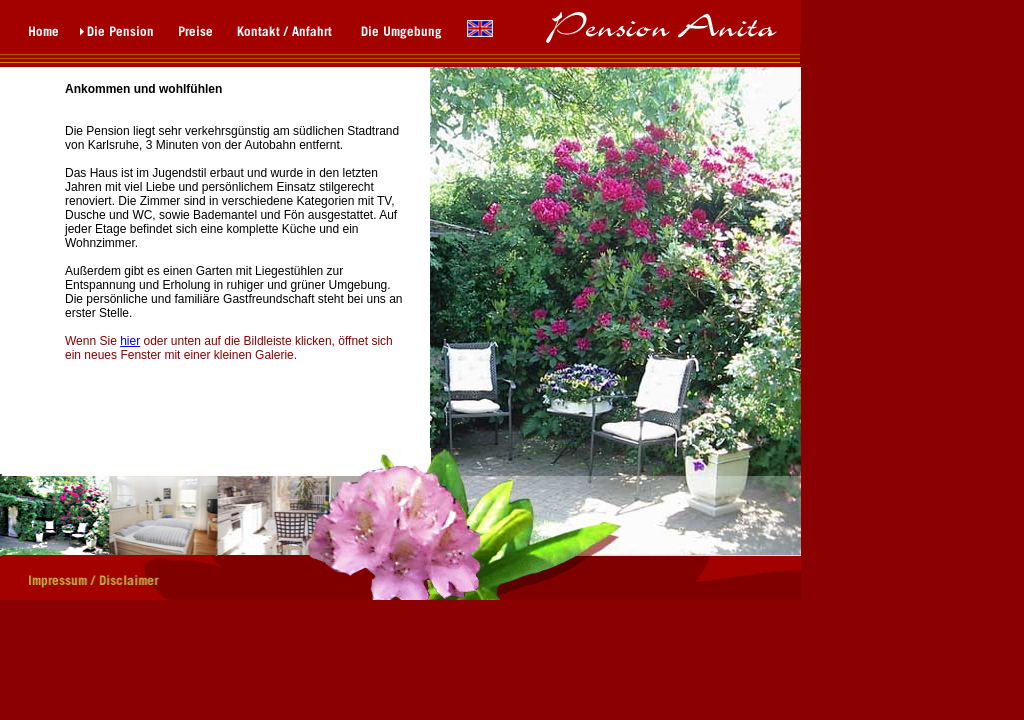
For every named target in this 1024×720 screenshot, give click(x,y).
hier (130, 341)
